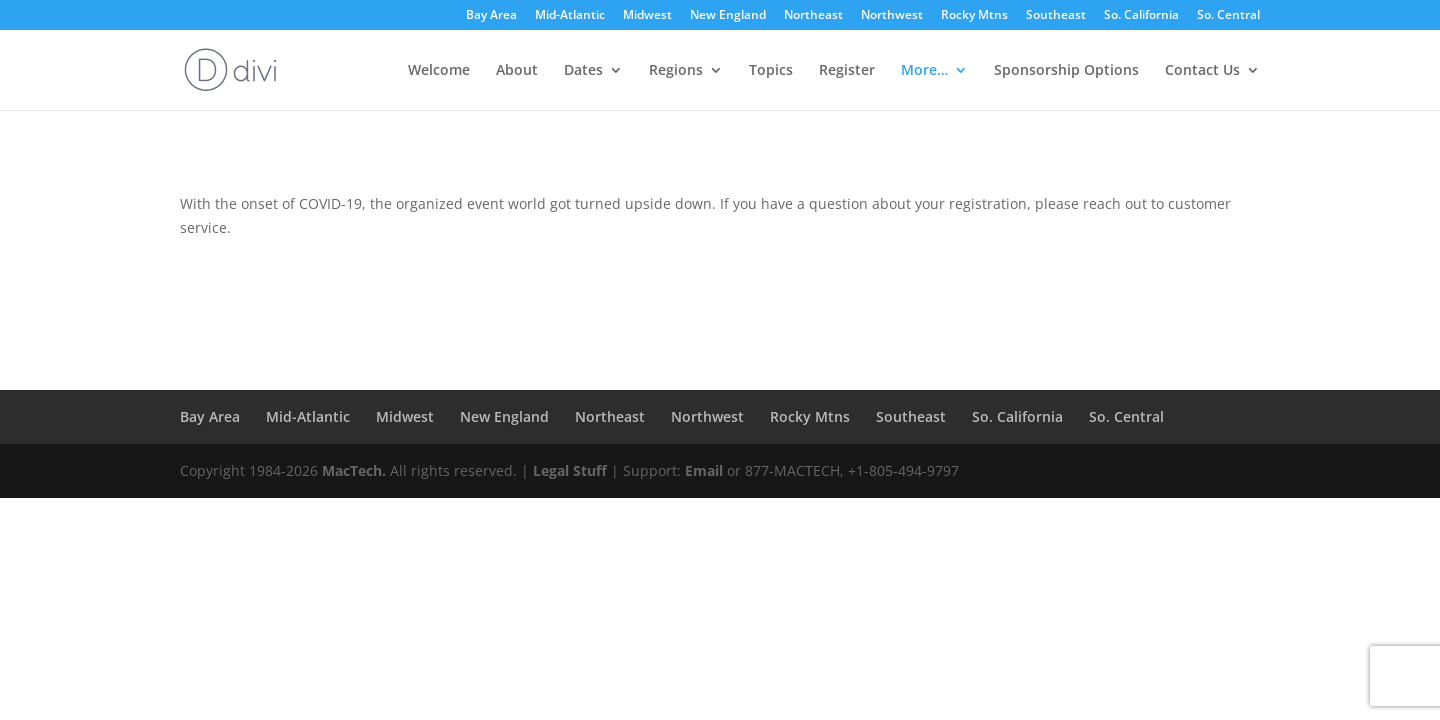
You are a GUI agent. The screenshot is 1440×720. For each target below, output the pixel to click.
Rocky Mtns (974, 16)
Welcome (439, 71)
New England (728, 16)
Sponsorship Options (1066, 71)
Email (704, 470)
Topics (771, 71)
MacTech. (354, 470)
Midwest (647, 16)
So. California (1141, 16)
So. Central (1228, 16)
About (517, 71)
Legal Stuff (570, 470)
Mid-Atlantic (570, 16)
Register (847, 71)
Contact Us (1202, 71)
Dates (583, 71)
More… (924, 71)
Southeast (1056, 16)
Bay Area (491, 16)
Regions (676, 71)
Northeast (813, 16)
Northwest (892, 16)
